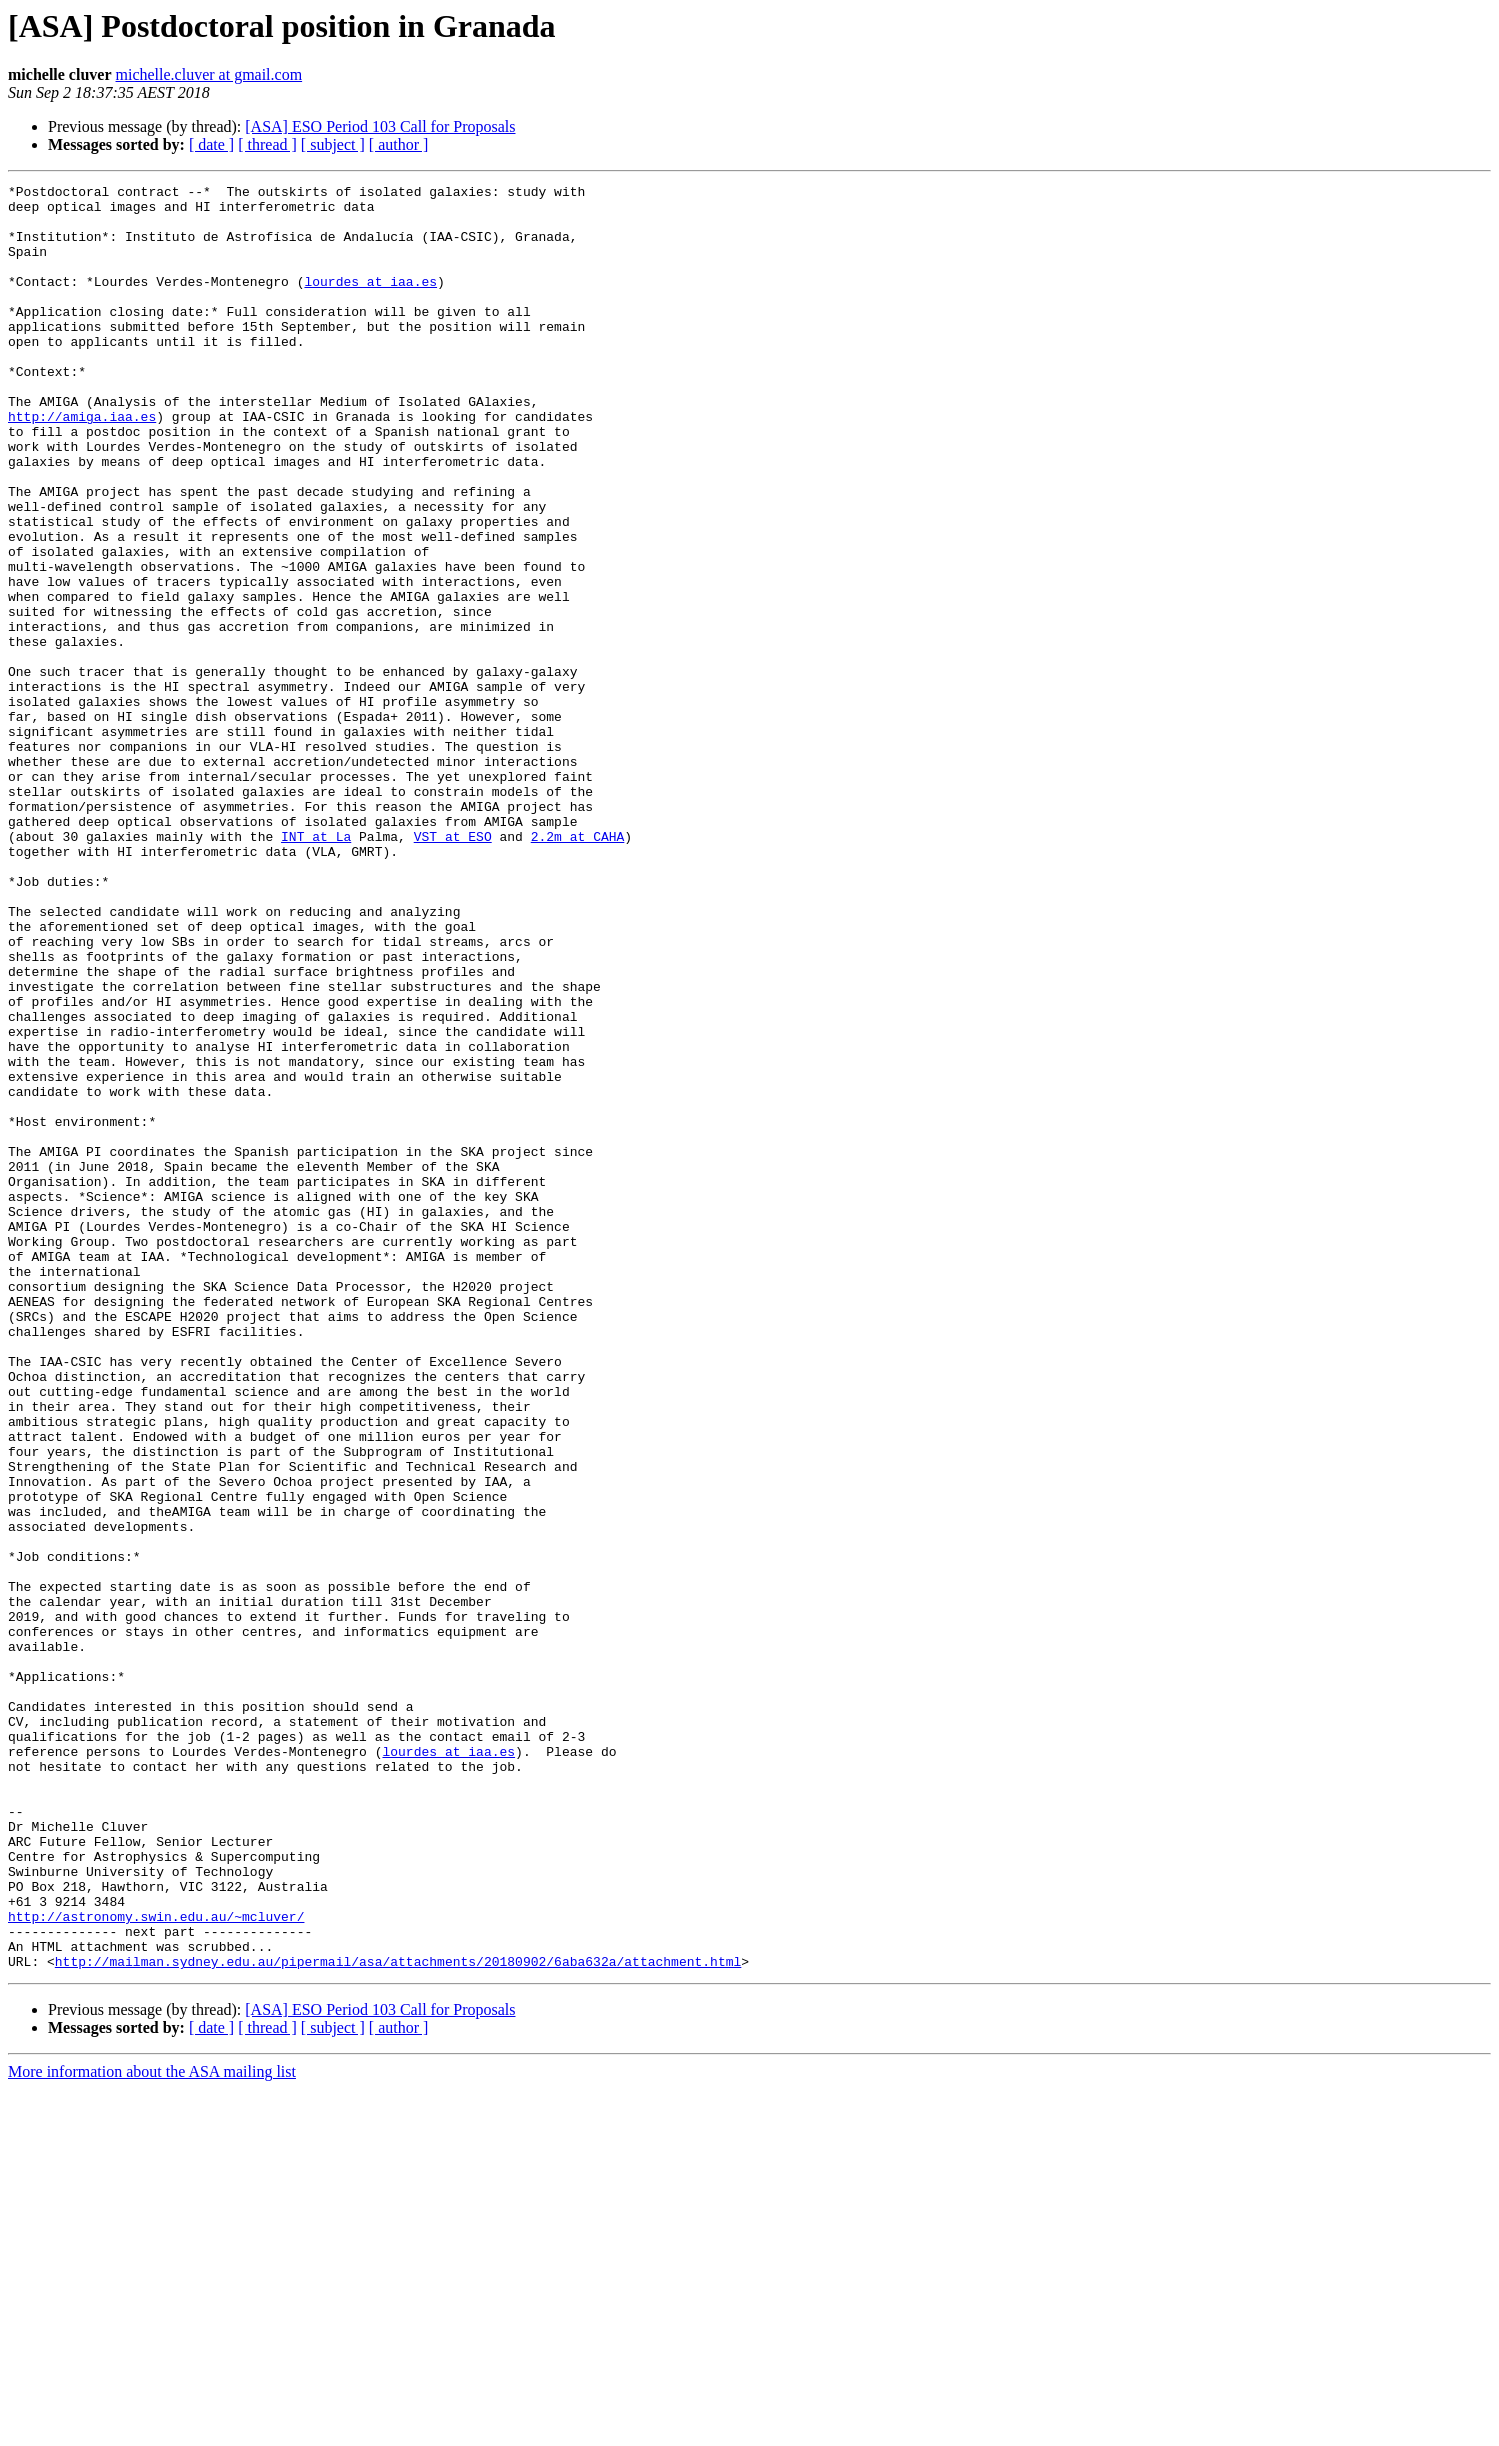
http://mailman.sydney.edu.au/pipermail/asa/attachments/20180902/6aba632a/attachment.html (398, 2318)
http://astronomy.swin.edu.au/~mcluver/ (156, 2264)
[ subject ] (333, 144)
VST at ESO (453, 968)
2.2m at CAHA (578, 968)
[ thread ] (267, 144)
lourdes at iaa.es (370, 302)
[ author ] (399, 144)
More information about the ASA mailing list (152, 2428)
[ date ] (211, 144)
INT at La (316, 968)
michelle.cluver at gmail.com (209, 74)
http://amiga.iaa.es (82, 464)
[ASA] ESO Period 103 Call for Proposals (380, 126)
